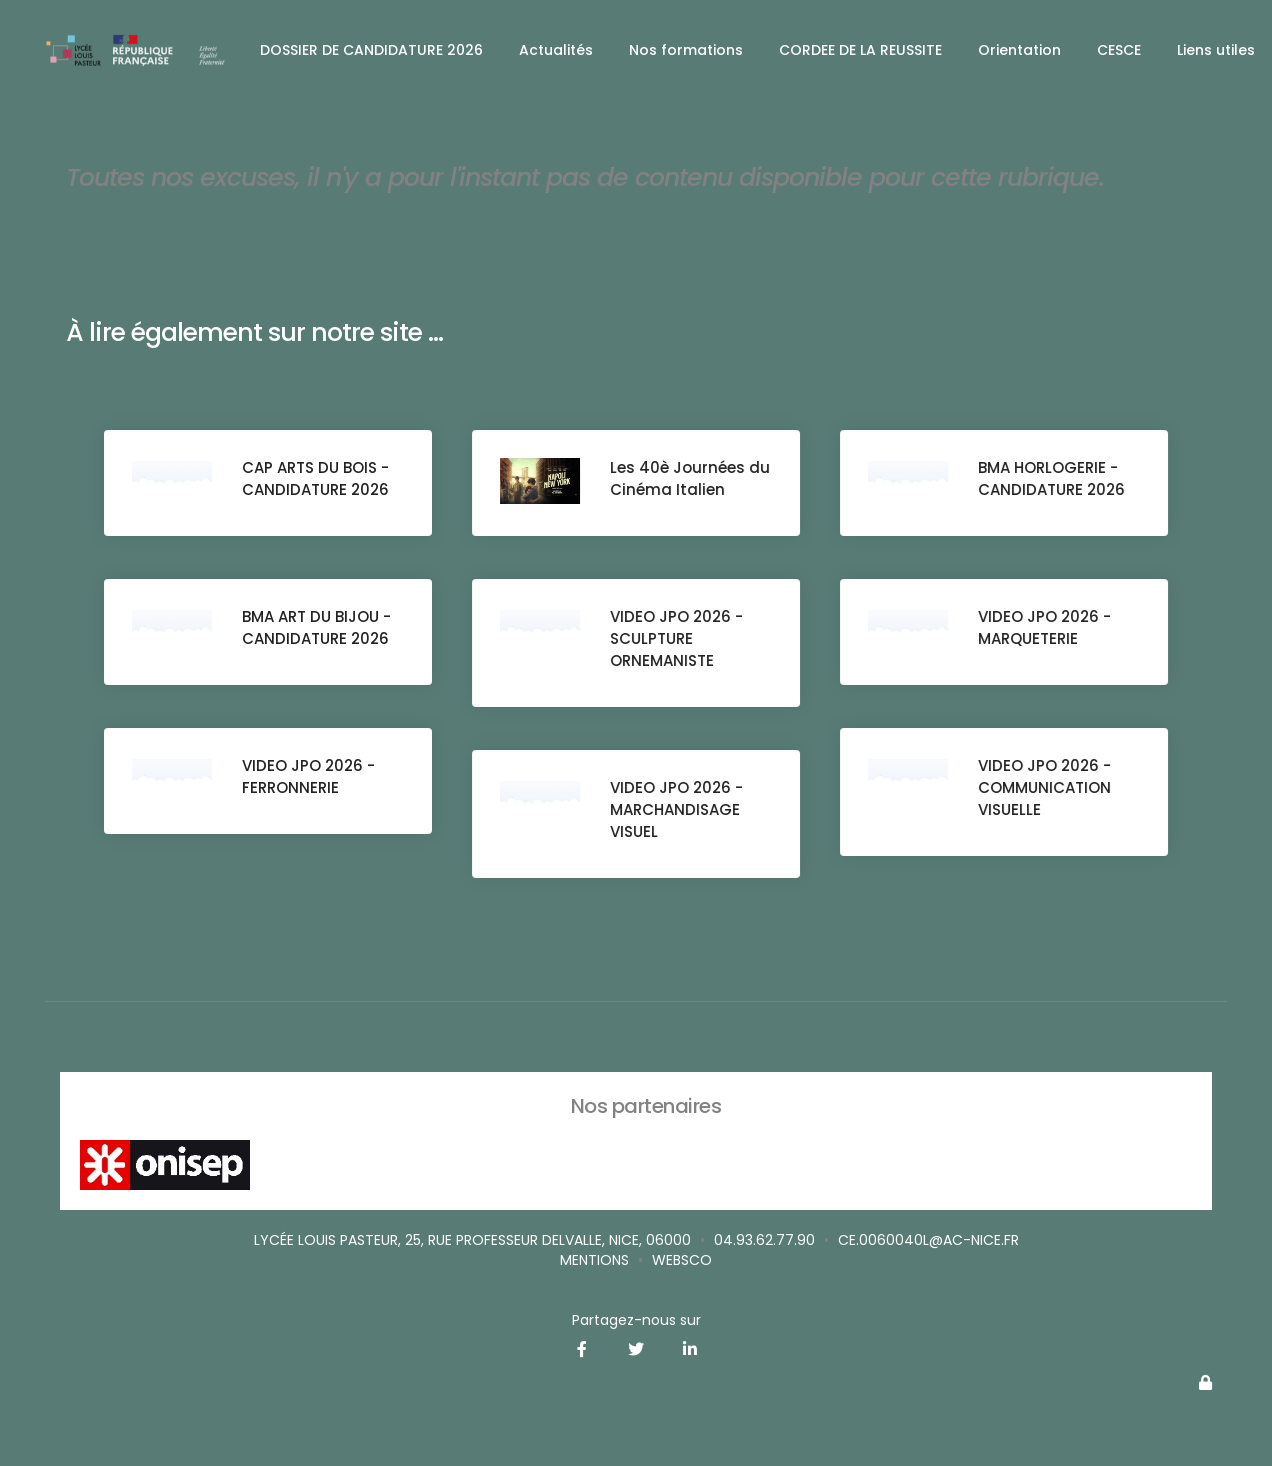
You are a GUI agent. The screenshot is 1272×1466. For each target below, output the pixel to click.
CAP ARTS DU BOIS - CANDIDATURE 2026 (317, 480)
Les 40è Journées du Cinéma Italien (682, 480)
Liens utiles (1216, 50)
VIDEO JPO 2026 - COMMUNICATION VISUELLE (1046, 789)
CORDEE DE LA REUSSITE (860, 50)
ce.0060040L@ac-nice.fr (928, 1240)
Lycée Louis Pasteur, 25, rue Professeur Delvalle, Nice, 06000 (472, 1240)
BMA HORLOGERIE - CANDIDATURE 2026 (1053, 480)
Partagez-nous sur (636, 1320)
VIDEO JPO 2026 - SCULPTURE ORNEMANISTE (678, 640)
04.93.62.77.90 (764, 1240)
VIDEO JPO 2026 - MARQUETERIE (1046, 629)
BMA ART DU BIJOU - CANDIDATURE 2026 (318, 629)
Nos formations (686, 50)
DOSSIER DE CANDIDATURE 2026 (371, 50)
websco (682, 1260)
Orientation (1019, 50)
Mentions (594, 1260)
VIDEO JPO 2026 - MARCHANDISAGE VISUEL (678, 811)
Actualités (556, 50)
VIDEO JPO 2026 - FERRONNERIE (310, 778)
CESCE (1119, 50)
